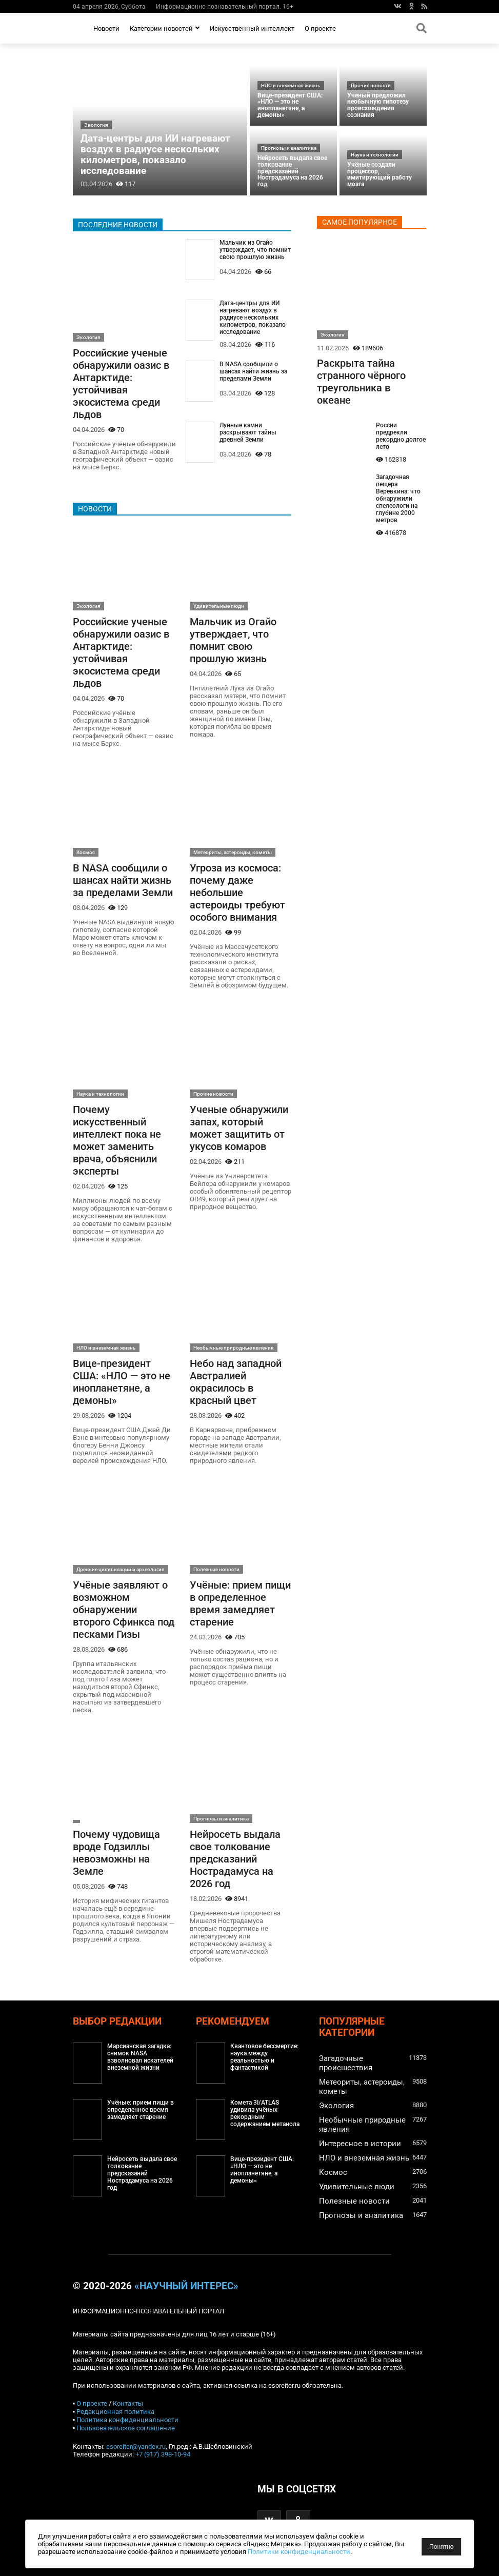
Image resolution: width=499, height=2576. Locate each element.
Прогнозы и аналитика (288, 148)
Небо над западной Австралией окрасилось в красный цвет (236, 1381)
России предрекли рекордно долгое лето (401, 436)
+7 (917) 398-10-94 (162, 2454)
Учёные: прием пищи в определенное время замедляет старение (240, 1603)
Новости (106, 28)
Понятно (441, 2546)
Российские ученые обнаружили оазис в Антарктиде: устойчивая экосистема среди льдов (121, 384)
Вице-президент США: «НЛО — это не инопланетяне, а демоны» (290, 105)
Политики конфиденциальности (299, 2551)
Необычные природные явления (233, 1348)
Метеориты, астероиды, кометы (232, 852)
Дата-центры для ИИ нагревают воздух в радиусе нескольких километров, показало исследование (155, 154)
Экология (96, 125)
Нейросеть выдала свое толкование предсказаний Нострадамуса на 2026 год (292, 171)
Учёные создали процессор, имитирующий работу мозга (379, 174)
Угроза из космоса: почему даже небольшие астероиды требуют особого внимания (237, 892)
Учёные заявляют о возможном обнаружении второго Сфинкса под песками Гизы (123, 1609)
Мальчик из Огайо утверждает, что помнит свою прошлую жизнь (255, 250)
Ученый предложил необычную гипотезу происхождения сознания (378, 105)
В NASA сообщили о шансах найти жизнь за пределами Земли (253, 371)
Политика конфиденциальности (127, 2420)
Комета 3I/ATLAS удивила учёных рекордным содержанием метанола (265, 2113)
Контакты (128, 2403)
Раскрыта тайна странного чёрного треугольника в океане (361, 381)
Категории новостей (164, 28)
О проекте (320, 28)
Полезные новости (216, 1569)
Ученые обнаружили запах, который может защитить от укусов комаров (239, 1128)
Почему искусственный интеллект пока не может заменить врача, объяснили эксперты (117, 1140)
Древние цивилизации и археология (120, 1569)
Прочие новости (371, 85)
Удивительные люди (218, 606)
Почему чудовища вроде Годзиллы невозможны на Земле (116, 1852)
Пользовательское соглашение (125, 2428)
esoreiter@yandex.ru (136, 2446)
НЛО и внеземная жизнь (291, 85)
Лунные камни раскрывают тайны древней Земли (247, 432)
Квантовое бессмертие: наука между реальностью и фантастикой (264, 2057)
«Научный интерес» (186, 2286)
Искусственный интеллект (252, 28)
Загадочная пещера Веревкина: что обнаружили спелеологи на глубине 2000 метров (398, 498)
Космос (85, 852)
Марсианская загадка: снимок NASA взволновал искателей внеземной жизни (140, 2057)
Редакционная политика (115, 2411)
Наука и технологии (374, 154)
